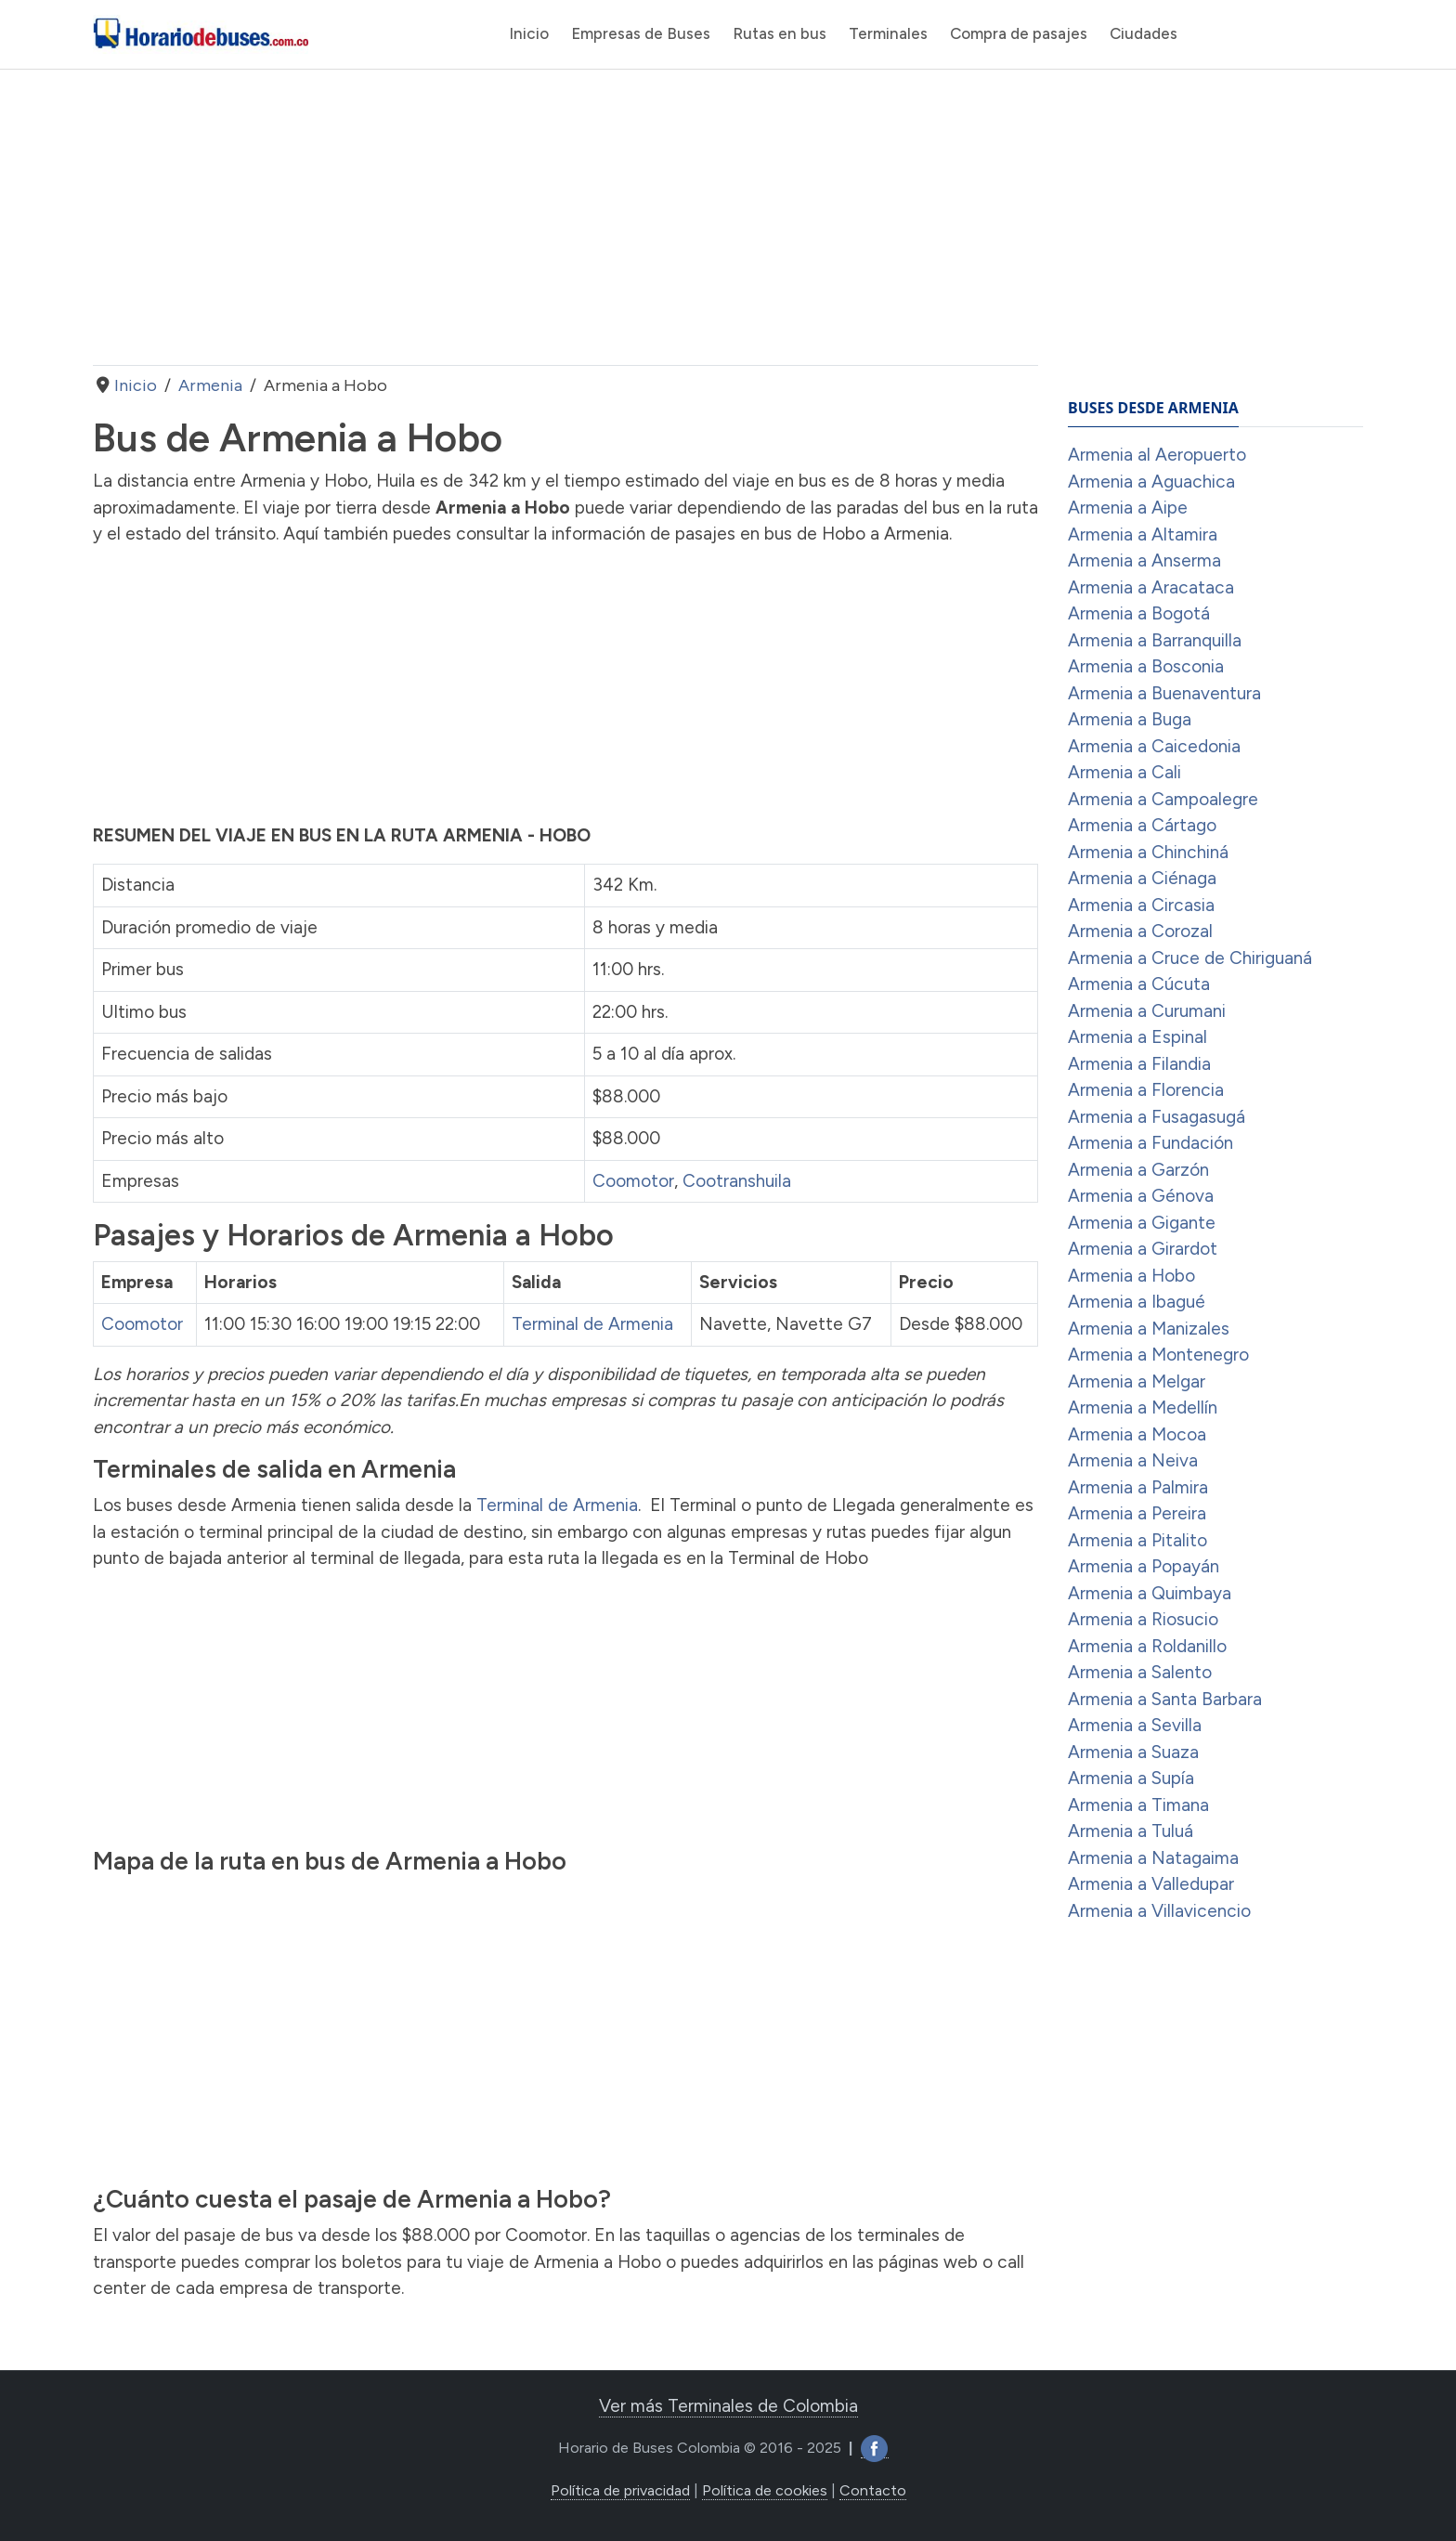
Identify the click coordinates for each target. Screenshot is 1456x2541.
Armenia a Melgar (1136, 1381)
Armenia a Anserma (1144, 560)
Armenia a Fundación (1150, 1142)
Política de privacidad (620, 2490)
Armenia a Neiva (1133, 1460)
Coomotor (633, 1181)
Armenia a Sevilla (1135, 1725)
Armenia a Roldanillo (1147, 1646)
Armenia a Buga (1129, 719)
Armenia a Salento (1140, 1672)
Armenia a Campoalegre (1163, 799)
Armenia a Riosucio (1143, 1619)
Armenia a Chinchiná (1148, 852)
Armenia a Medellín (1142, 1407)
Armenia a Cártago (1142, 825)
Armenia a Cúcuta (1139, 984)
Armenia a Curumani (1147, 1011)
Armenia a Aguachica (1151, 481)
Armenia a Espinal (1137, 1037)
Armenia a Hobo (1131, 1275)
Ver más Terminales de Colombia (728, 2406)
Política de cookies (764, 2490)
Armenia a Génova (1141, 1195)
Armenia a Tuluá (1130, 1831)
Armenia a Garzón (1138, 1169)
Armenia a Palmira (1138, 1487)
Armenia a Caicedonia (1154, 746)
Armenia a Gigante (1142, 1222)
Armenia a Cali (1124, 772)
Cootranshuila (736, 1181)
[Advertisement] (565, 217)
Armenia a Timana (1138, 1805)
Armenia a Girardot (1142, 1248)
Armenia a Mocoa (1137, 1434)
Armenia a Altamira (1142, 534)
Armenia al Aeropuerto (1157, 454)
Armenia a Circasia (1141, 905)
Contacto (872, 2490)
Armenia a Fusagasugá (1156, 1116)
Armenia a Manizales (1148, 1328)
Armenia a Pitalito (1137, 1540)
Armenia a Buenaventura (1164, 693)
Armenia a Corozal (1140, 931)
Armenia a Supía (1131, 1778)
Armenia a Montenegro (1158, 1354)
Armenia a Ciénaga (1142, 878)
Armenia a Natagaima (1153, 1858)
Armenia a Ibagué (1136, 1301)
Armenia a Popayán (1143, 1566)
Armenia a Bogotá (1139, 613)
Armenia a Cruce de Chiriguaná (1190, 958)
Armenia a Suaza (1133, 1752)
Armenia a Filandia (1139, 1064)
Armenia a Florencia (1146, 1090)
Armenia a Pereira (1137, 1513)
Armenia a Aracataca (1151, 587)
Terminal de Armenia (592, 1324)
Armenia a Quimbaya (1149, 1593)
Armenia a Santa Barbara (1165, 1699)
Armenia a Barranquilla (1155, 640)
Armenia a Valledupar (1151, 1884)
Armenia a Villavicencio (1159, 1911)
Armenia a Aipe (1128, 507)
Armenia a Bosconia (1146, 666)
